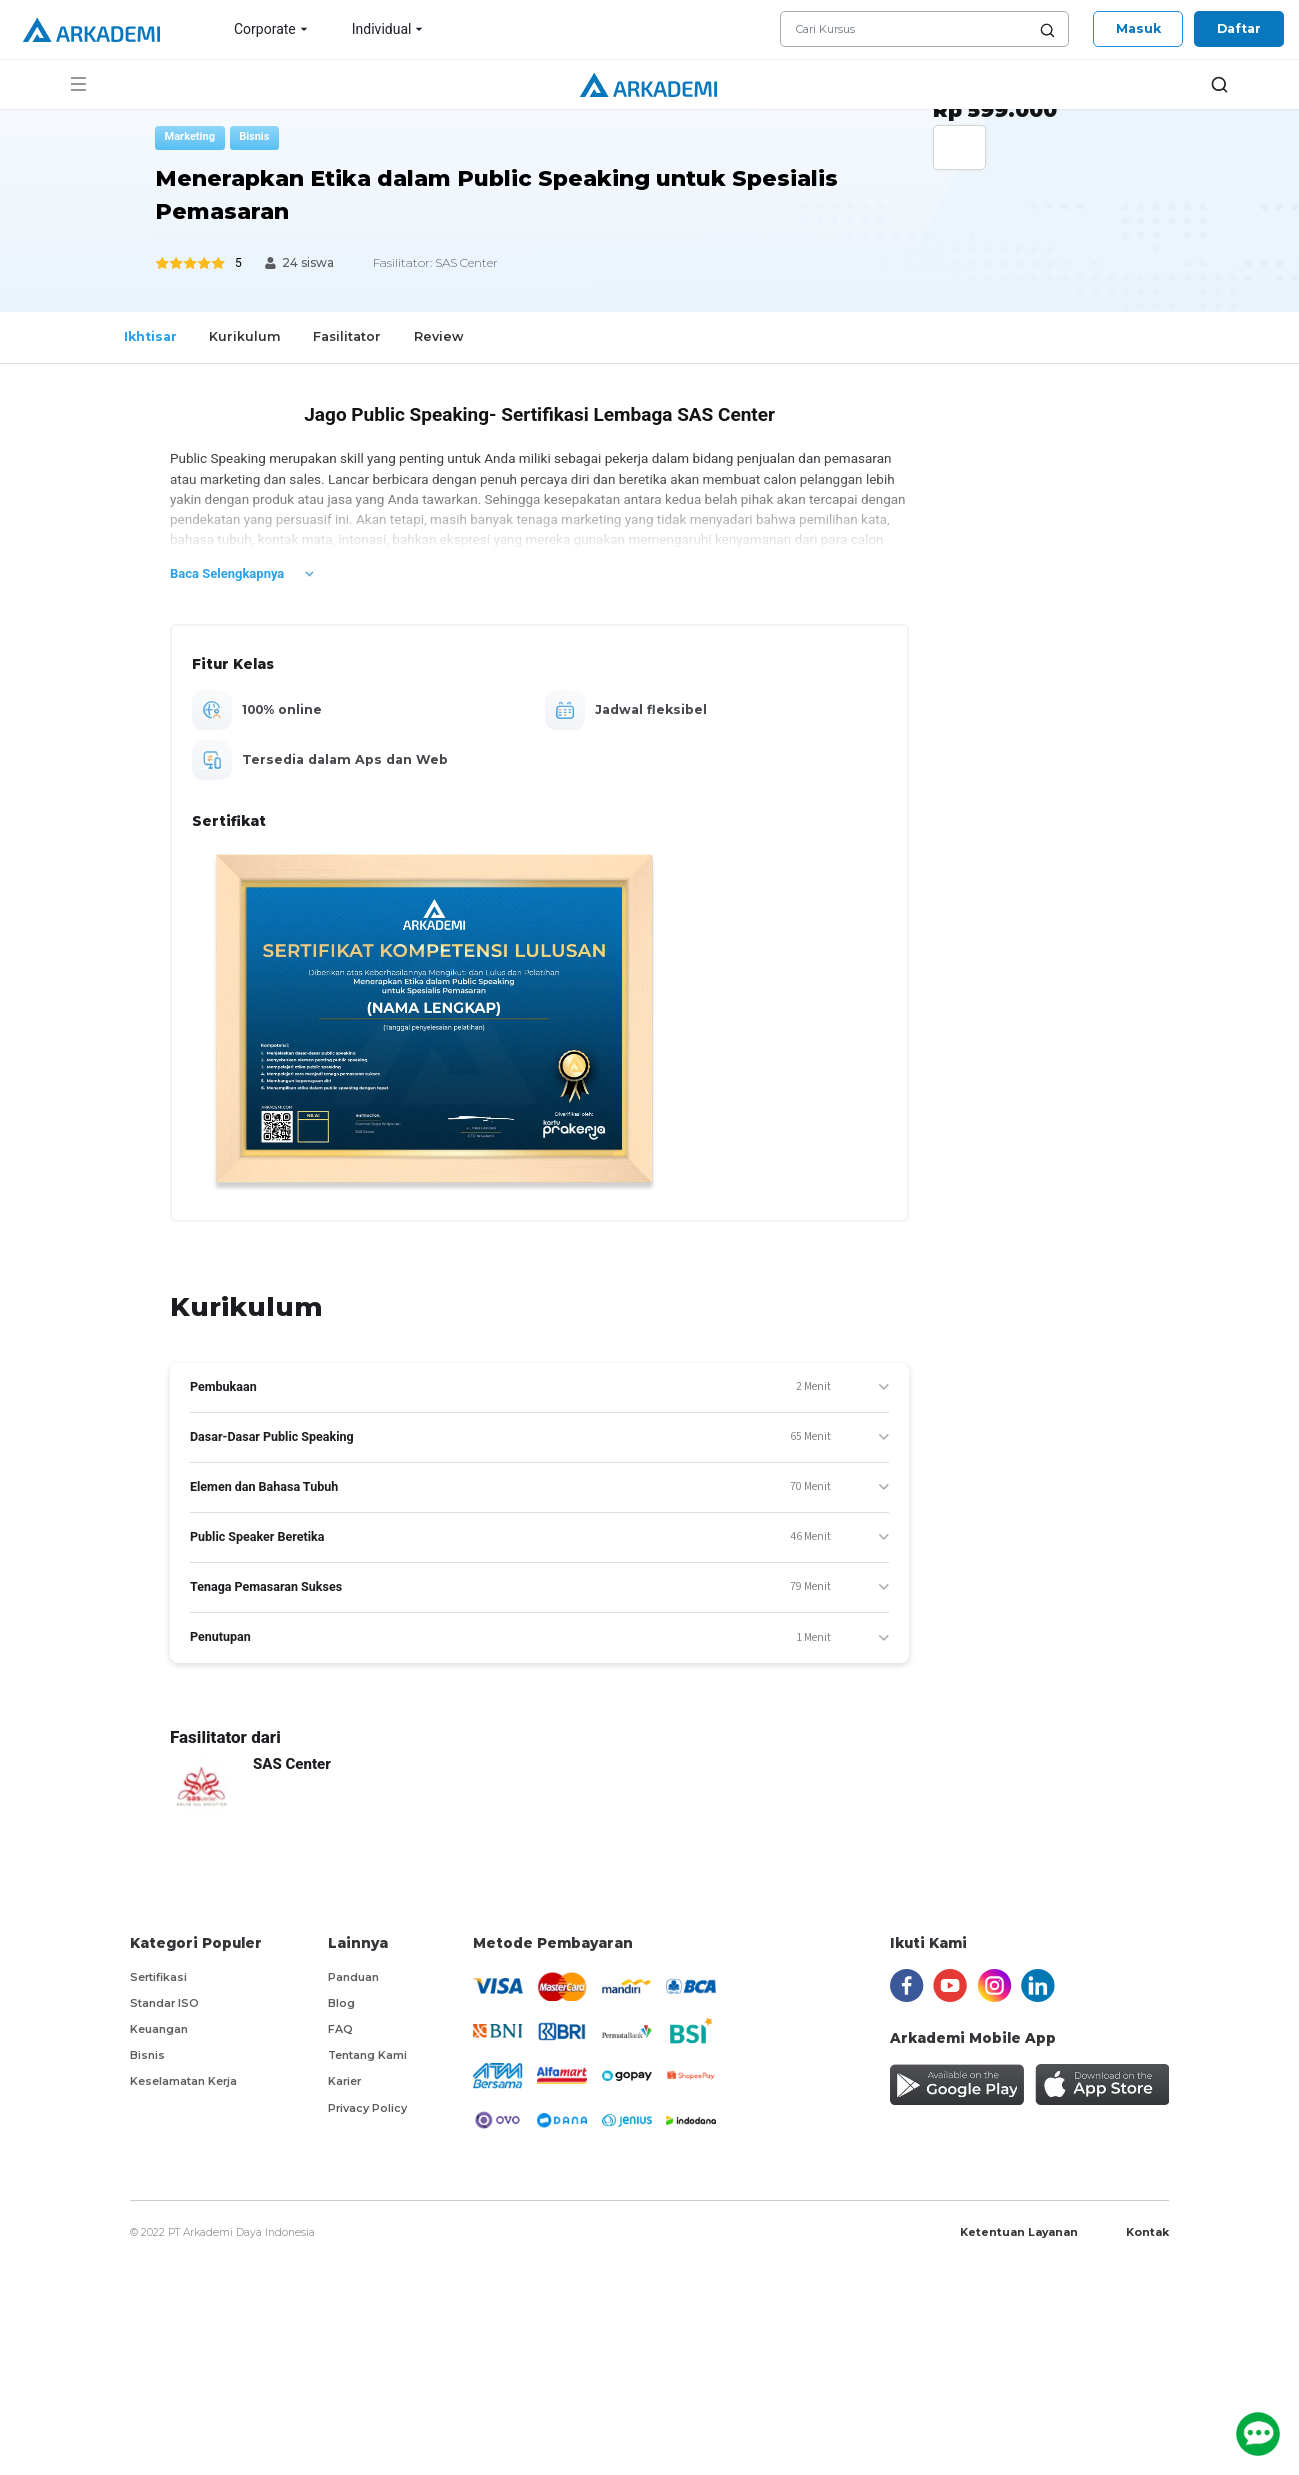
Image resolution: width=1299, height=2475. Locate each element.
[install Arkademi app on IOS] (1102, 2084)
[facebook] (907, 1984)
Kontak (1147, 2232)
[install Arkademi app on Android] (957, 2084)
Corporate (273, 29)
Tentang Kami (367, 2055)
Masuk (1138, 28)
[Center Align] (976, 372)
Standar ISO (164, 2003)
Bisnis (147, 2055)
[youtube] (950, 1984)
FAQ (340, 2029)
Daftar (1239, 28)
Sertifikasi (158, 1977)
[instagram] (994, 1984)
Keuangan (159, 2029)
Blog (341, 2003)
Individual (390, 29)
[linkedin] (1038, 1984)
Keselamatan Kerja (183, 2081)
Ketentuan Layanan (1019, 2232)
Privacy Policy (367, 2108)
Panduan (353, 1977)
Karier (344, 2081)
